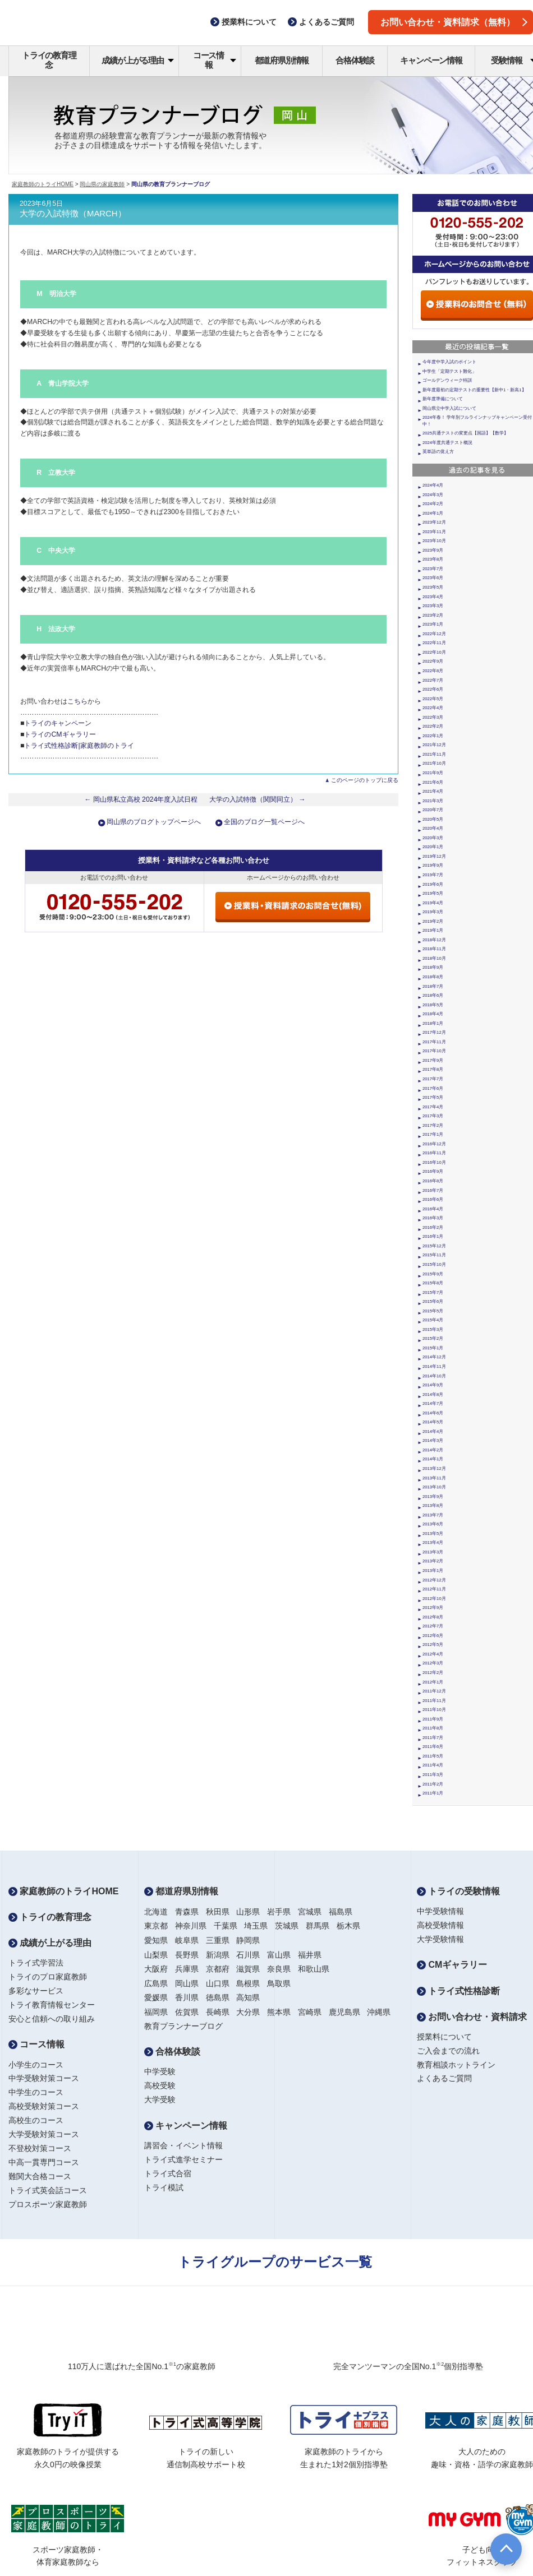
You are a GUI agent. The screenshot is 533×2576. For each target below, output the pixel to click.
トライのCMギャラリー (59, 734)
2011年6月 (432, 1746)
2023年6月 (432, 577)
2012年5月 (432, 1644)
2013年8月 (432, 1505)
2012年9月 (432, 1607)
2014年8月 (432, 1394)
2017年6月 (432, 1088)
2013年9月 (432, 1496)
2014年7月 (432, 1403)
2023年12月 (434, 522)
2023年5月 (432, 587)
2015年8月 (432, 1282)
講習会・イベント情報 (183, 2145)
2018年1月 (432, 1023)
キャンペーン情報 (431, 60)
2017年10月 (434, 1050)
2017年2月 (432, 1125)
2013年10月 (434, 1487)
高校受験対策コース (43, 2106)
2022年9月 (432, 661)
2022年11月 (434, 642)
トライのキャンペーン (57, 723)
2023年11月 (434, 531)
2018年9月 (432, 967)
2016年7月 (432, 1190)
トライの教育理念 (49, 60)
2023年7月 (432, 568)
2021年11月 (434, 754)
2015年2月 (432, 1338)
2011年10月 (434, 1709)
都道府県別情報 (282, 60)
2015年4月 (432, 1319)
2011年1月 (432, 1793)
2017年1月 (432, 1134)
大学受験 (160, 2099)
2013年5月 (432, 1533)
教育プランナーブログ (183, 2026)
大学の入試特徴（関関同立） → (257, 799)
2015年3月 (432, 1329)
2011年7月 (432, 1737)
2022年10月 (434, 652)
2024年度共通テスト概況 (447, 442)
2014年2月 (432, 1450)
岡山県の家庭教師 (102, 184)
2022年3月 (432, 717)
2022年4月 (432, 707)
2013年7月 (432, 1515)
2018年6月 (432, 995)
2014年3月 (432, 1440)
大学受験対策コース (43, 2134)
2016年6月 (432, 1199)
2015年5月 (432, 1311)
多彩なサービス (35, 1990)
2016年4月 (432, 1208)
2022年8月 (432, 670)
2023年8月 (432, 559)
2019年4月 (432, 902)
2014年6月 (432, 1413)
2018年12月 (434, 939)
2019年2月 (432, 921)
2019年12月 (434, 856)
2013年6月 (432, 1524)
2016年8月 (432, 1180)
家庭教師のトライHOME (42, 184)
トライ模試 (163, 2187)
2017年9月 (432, 1060)
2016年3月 (432, 1217)
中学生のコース (35, 2092)
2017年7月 (432, 1078)
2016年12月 (434, 1143)
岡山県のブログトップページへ (154, 822)
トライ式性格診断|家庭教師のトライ (79, 746)
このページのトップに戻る (364, 780)
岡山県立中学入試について (449, 408)
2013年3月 (432, 1552)
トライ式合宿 (167, 2173)
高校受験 (160, 2085)
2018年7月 (432, 986)
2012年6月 (432, 1635)
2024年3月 (432, 494)
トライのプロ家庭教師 (47, 1976)
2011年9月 (432, 1719)
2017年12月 (434, 1032)
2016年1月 (432, 1236)
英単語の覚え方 (438, 451)
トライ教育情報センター (51, 2004)
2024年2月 (432, 503)
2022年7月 (432, 680)
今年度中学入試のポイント (449, 361)
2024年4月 (432, 485)
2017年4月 (432, 1106)
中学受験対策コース (43, 2078)
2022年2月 (432, 726)
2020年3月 (432, 837)
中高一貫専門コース (43, 2162)
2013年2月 (432, 1561)
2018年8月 (432, 976)
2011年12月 (434, 1691)
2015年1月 (432, 1348)
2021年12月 (434, 744)
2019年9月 (432, 865)
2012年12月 (434, 1580)
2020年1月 (432, 846)
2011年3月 (432, 1774)
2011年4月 (432, 1765)
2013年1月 (432, 1570)
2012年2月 (432, 1672)
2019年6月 (432, 884)
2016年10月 (434, 1162)
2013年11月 (434, 1478)
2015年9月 (432, 1274)
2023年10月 (434, 540)
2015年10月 (434, 1264)
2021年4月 (432, 791)
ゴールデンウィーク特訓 (447, 380)
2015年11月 (434, 1254)
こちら (77, 701)
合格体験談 (355, 60)
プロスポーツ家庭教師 (47, 2204)
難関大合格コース (39, 2176)
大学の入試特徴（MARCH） (73, 213)
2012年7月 (432, 1626)
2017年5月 (432, 1097)
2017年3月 (432, 1115)
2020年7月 (432, 809)
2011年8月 (432, 1728)
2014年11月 (434, 1366)
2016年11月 (434, 1152)
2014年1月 (432, 1459)
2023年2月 (432, 615)
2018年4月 (432, 1013)
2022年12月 (434, 633)
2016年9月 (432, 1171)
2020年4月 (432, 828)
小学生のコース (35, 2064)
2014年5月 (432, 1422)
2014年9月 (432, 1385)
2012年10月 (434, 1598)
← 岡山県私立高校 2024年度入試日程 (141, 799)
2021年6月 (432, 782)
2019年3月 (432, 911)
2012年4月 (432, 1654)
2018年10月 (434, 958)
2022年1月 (432, 735)
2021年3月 (432, 800)
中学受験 (160, 2071)
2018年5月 (432, 1004)
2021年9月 (432, 772)
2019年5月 (432, 893)
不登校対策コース (39, 2148)
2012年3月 (432, 1663)
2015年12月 (434, 1245)
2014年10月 (434, 1376)
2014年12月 (434, 1356)
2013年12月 (434, 1468)
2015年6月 (432, 1301)
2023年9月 (432, 550)
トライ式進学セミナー (183, 2159)
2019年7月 (432, 874)
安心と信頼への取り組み (51, 2018)
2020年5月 (432, 819)
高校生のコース (35, 2120)
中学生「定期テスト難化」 (449, 371)
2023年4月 (432, 596)
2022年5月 (432, 698)
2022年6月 (432, 689)
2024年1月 (432, 513)
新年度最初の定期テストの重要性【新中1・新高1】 (474, 389)
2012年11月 (434, 1589)
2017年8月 (432, 1069)
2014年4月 (432, 1431)
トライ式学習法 (35, 1962)
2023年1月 (432, 624)
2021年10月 (434, 763)
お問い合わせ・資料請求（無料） (453, 22)
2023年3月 (432, 605)
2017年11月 (434, 1041)
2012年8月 (432, 1617)
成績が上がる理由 (138, 60)
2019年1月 (432, 930)
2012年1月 (432, 1682)
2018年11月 (434, 948)
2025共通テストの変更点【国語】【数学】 (465, 433)
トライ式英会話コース (47, 2190)
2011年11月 (434, 1700)
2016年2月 (432, 1227)
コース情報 (214, 60)
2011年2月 (432, 1784)
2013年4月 (432, 1542)
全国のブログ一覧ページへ (264, 822)
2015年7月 (432, 1292)
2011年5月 (432, 1756)
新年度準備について (442, 398)
